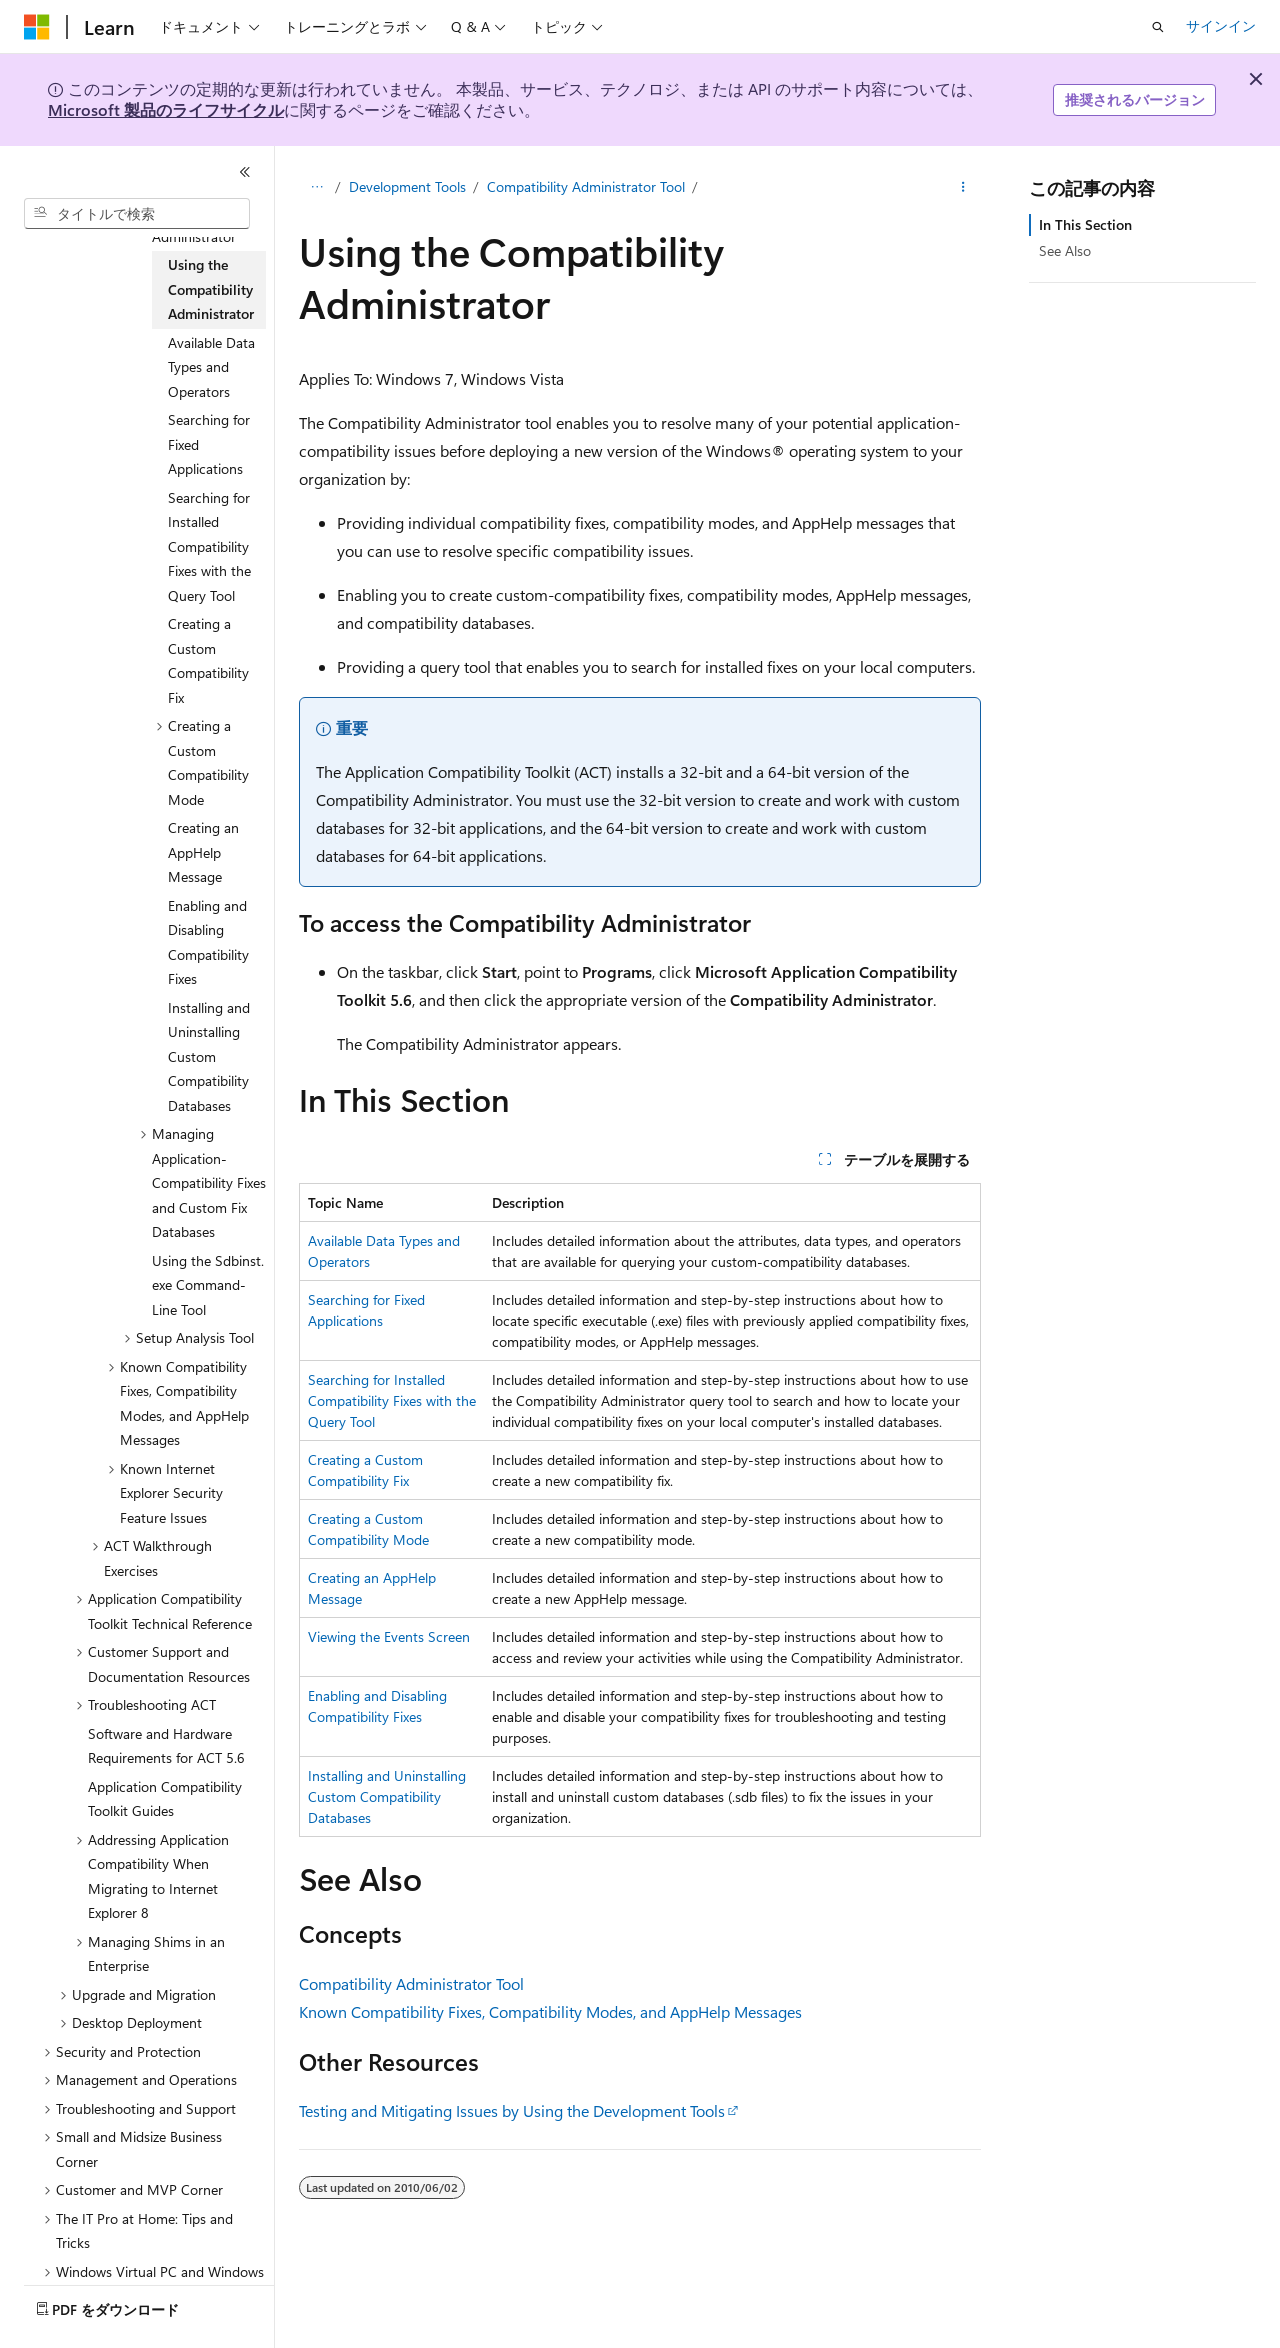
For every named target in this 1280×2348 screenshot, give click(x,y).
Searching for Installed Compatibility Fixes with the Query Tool (392, 1400)
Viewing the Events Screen (389, 1636)
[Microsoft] (37, 27)
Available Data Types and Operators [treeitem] (211, 367)
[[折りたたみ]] (245, 172)
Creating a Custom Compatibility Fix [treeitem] (208, 660)
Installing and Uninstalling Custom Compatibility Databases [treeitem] (209, 1056)
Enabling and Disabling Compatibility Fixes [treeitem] (208, 942)
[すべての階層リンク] (316, 187)
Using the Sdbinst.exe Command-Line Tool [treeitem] (208, 1285)
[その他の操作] (963, 187)
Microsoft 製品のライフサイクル (166, 109)
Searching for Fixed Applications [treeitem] (209, 444)
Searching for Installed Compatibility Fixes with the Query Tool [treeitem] (209, 546)
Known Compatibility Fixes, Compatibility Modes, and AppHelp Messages (550, 2011)
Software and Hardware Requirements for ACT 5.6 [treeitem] (166, 1746)
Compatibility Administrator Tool (586, 186)
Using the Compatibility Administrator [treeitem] (211, 289)
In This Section (1085, 224)
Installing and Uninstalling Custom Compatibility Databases (387, 1796)
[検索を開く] (1158, 27)
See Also (1065, 250)
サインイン (1221, 25)
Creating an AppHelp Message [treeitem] (203, 852)
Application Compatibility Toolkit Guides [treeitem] (165, 1799)
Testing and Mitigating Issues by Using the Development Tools (512, 2110)
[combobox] (137, 214)
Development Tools (407, 186)
